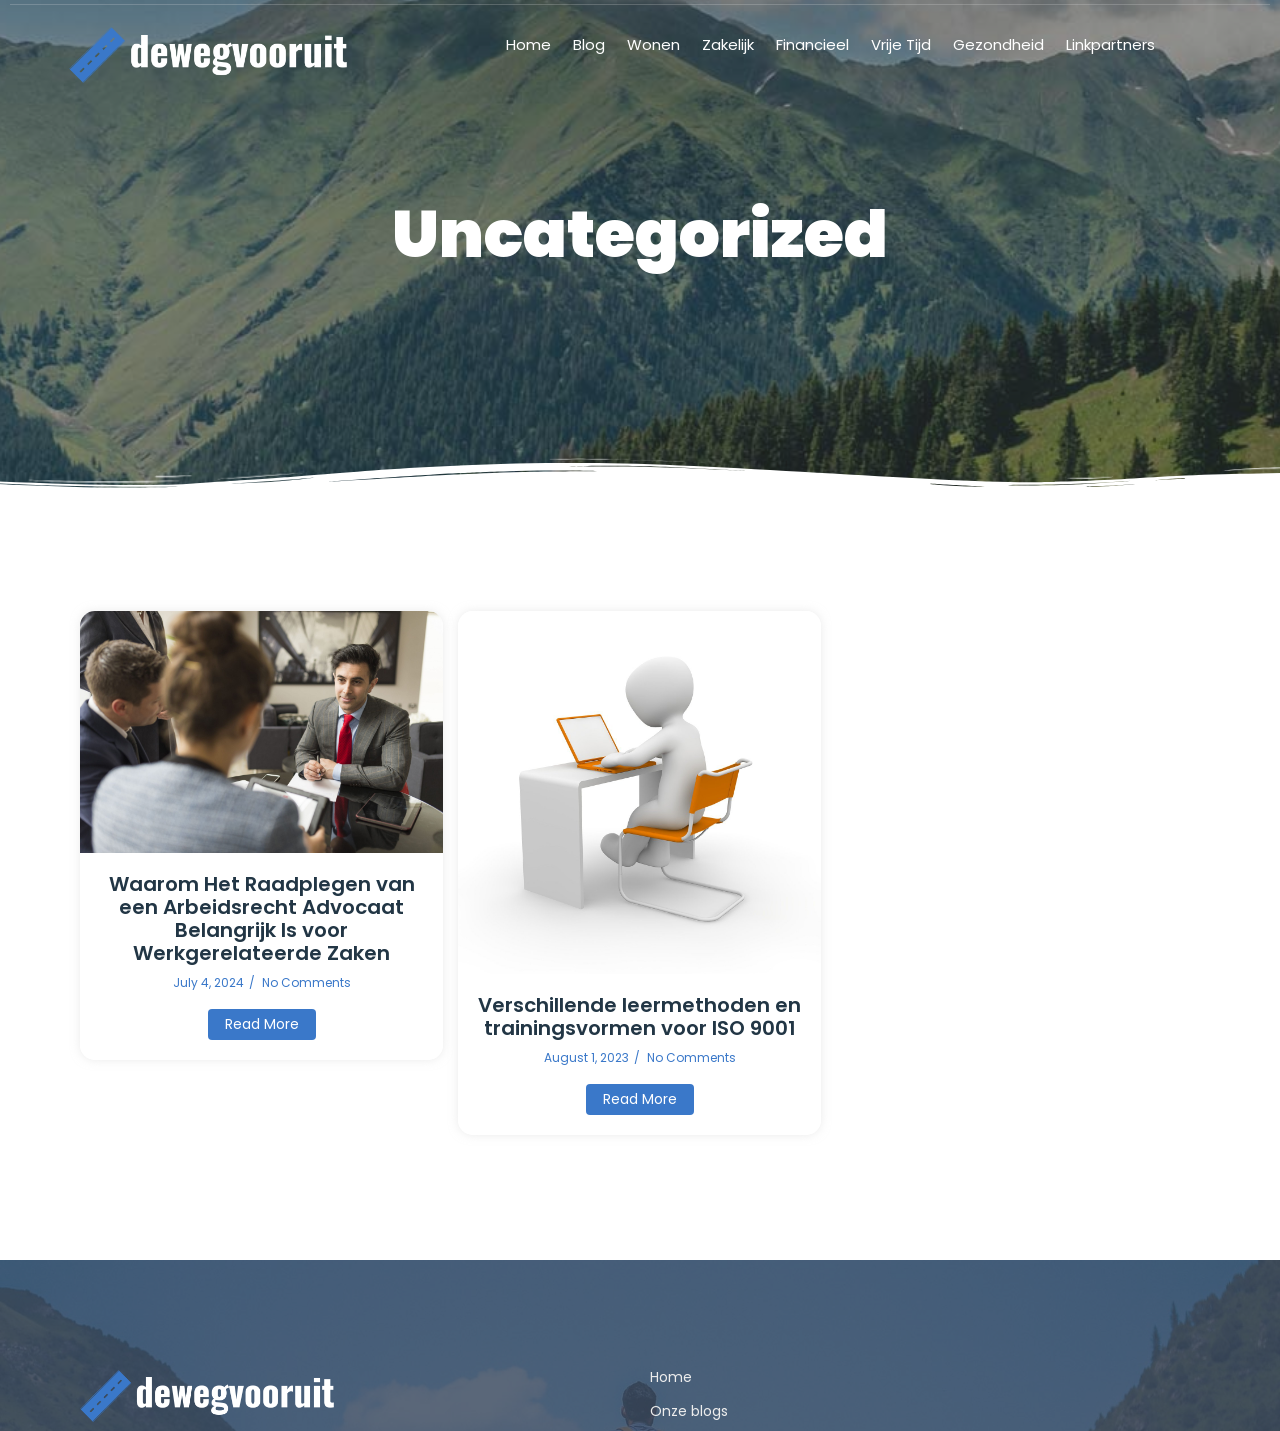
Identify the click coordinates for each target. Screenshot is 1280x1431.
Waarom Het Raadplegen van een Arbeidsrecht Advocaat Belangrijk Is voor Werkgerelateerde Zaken (262, 919)
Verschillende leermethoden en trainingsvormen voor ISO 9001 (639, 1017)
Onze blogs (689, 1411)
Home (671, 1377)
